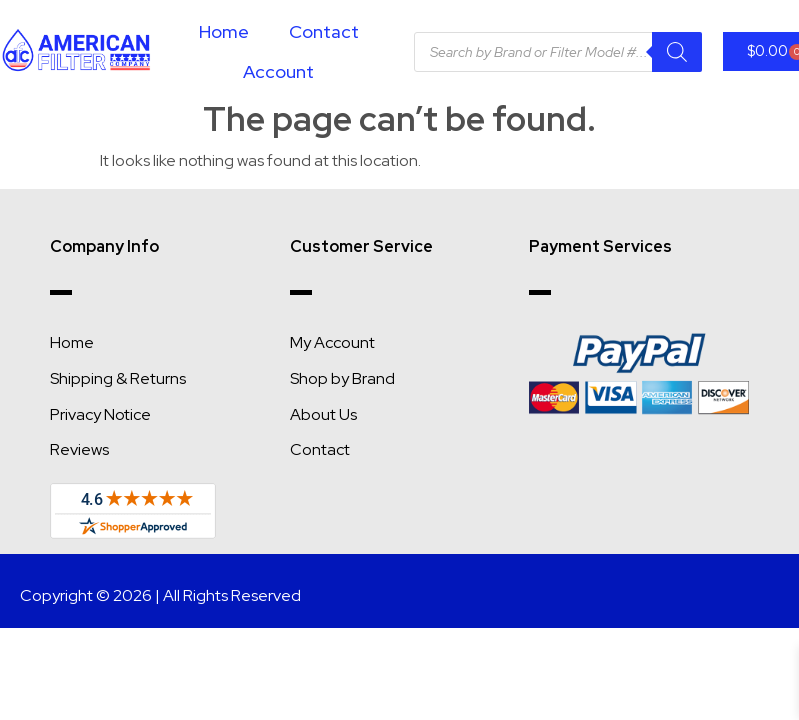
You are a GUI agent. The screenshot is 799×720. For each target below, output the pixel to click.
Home (224, 31)
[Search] (677, 52)
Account (278, 71)
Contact (324, 31)
